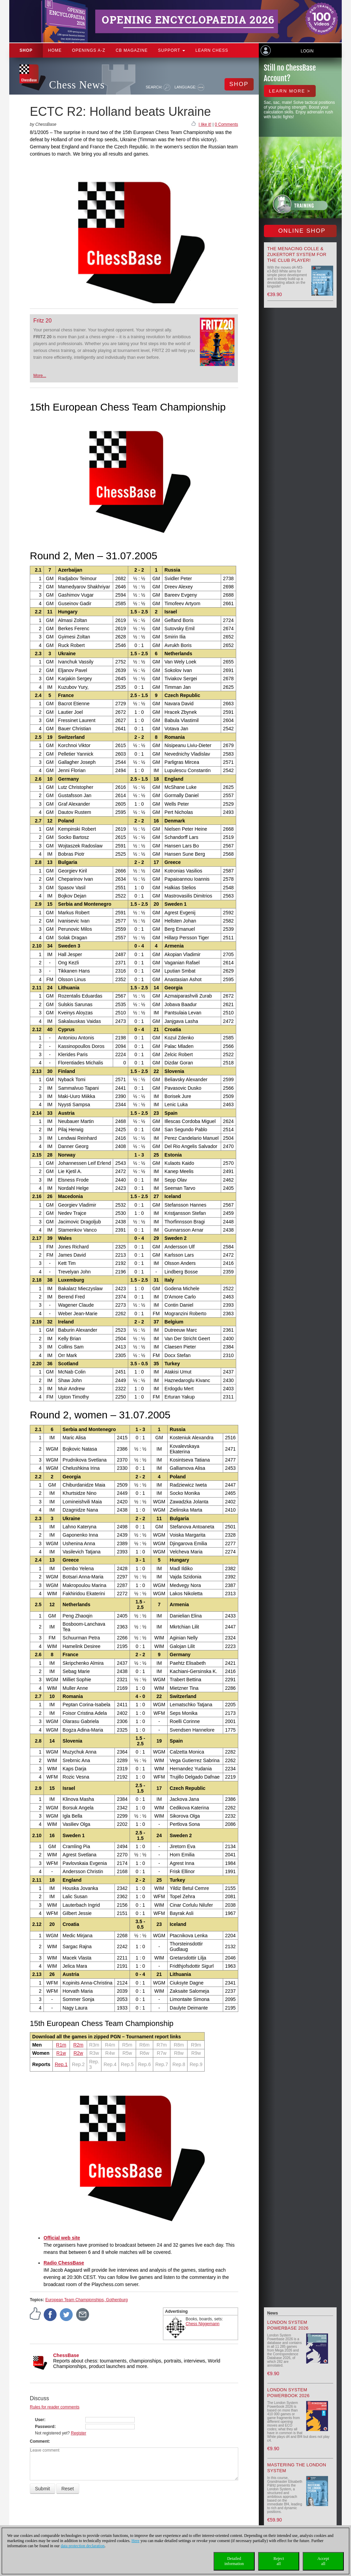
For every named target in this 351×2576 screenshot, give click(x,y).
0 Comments (226, 124)
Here (136, 2540)
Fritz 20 (42, 320)
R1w (61, 2053)
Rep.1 (61, 2064)
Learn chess (211, 50)
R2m (78, 2045)
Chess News (77, 85)
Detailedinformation (234, 2561)
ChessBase (66, 2355)
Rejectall (279, 2561)
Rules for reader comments (55, 2407)
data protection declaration (83, 2545)
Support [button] (171, 50)
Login (307, 51)
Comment (39, 2441)
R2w (78, 2053)
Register (78, 2433)
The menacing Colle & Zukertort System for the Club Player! (297, 254)
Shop (26, 50)
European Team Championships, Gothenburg (86, 2299)
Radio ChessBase (64, 2263)
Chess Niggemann (203, 2323)
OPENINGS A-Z (88, 50)
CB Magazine (132, 50)
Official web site (62, 2238)
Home (55, 50)
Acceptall (323, 2561)
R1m (61, 2045)
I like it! (204, 124)
